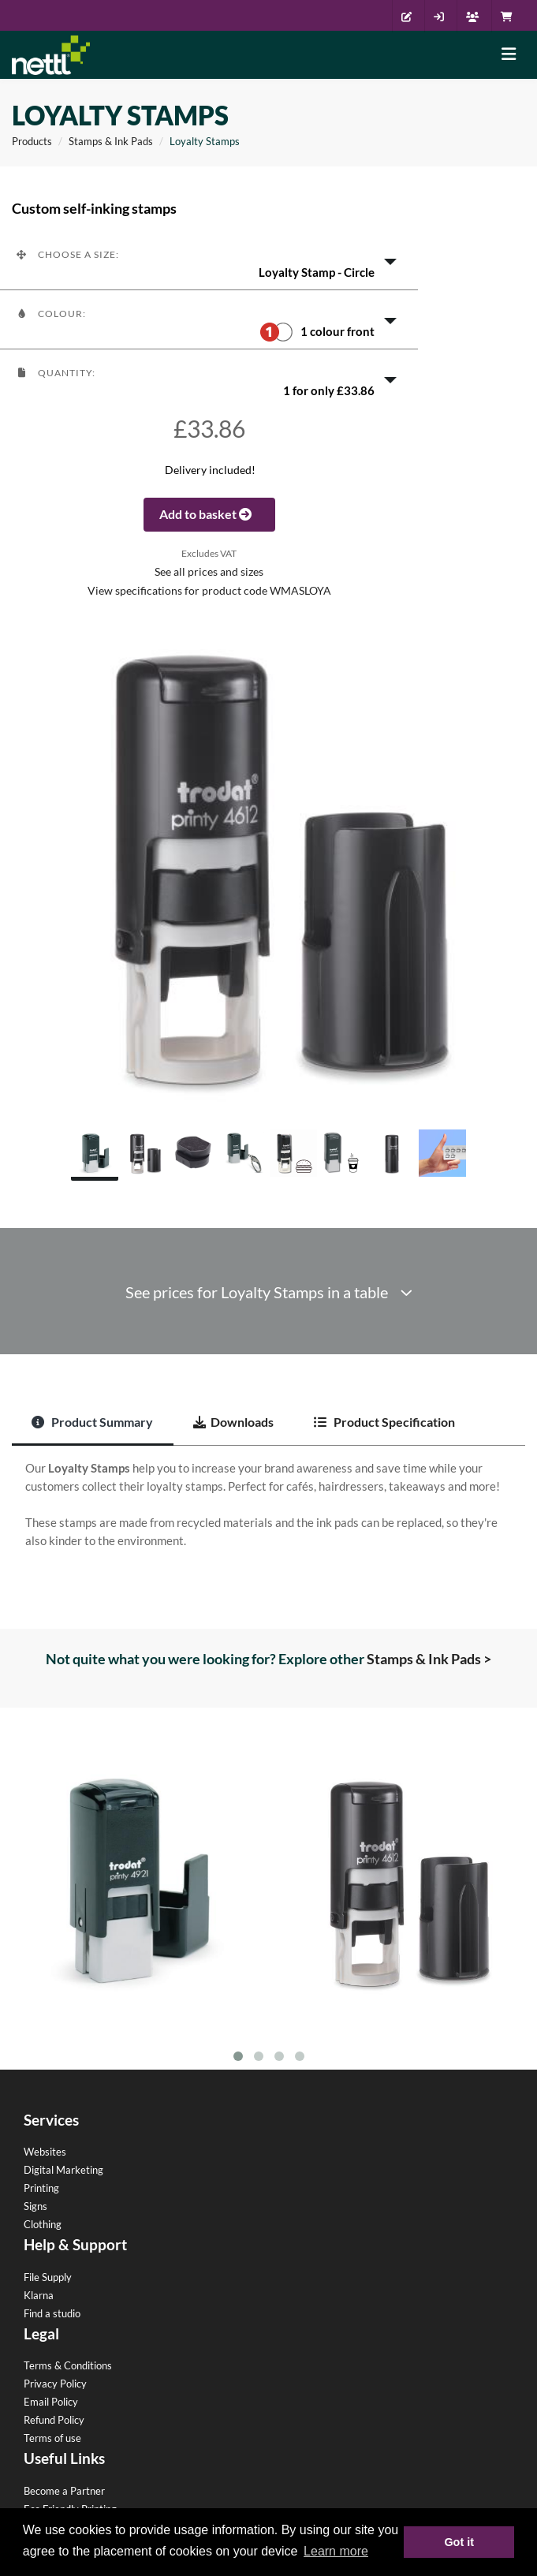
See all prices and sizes (209, 572)
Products (32, 141)
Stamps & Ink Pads (111, 141)
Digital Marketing (63, 2169)
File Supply (48, 2277)
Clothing (43, 2224)
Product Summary (92, 1421)
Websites (45, 2151)
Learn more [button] (336, 2551)
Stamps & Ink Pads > (429, 1658)
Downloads (233, 1421)
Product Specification (384, 1421)
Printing (41, 2188)
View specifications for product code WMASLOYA (209, 590)
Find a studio (52, 2313)
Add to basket (209, 513)
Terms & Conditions (68, 2365)
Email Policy (51, 2401)
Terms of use (52, 2438)
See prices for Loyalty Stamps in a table (268, 1292)
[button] (209, 260)
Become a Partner (64, 2491)
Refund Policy (54, 2420)
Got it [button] (459, 2542)
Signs (35, 2206)
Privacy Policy (55, 2383)
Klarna (39, 2295)
